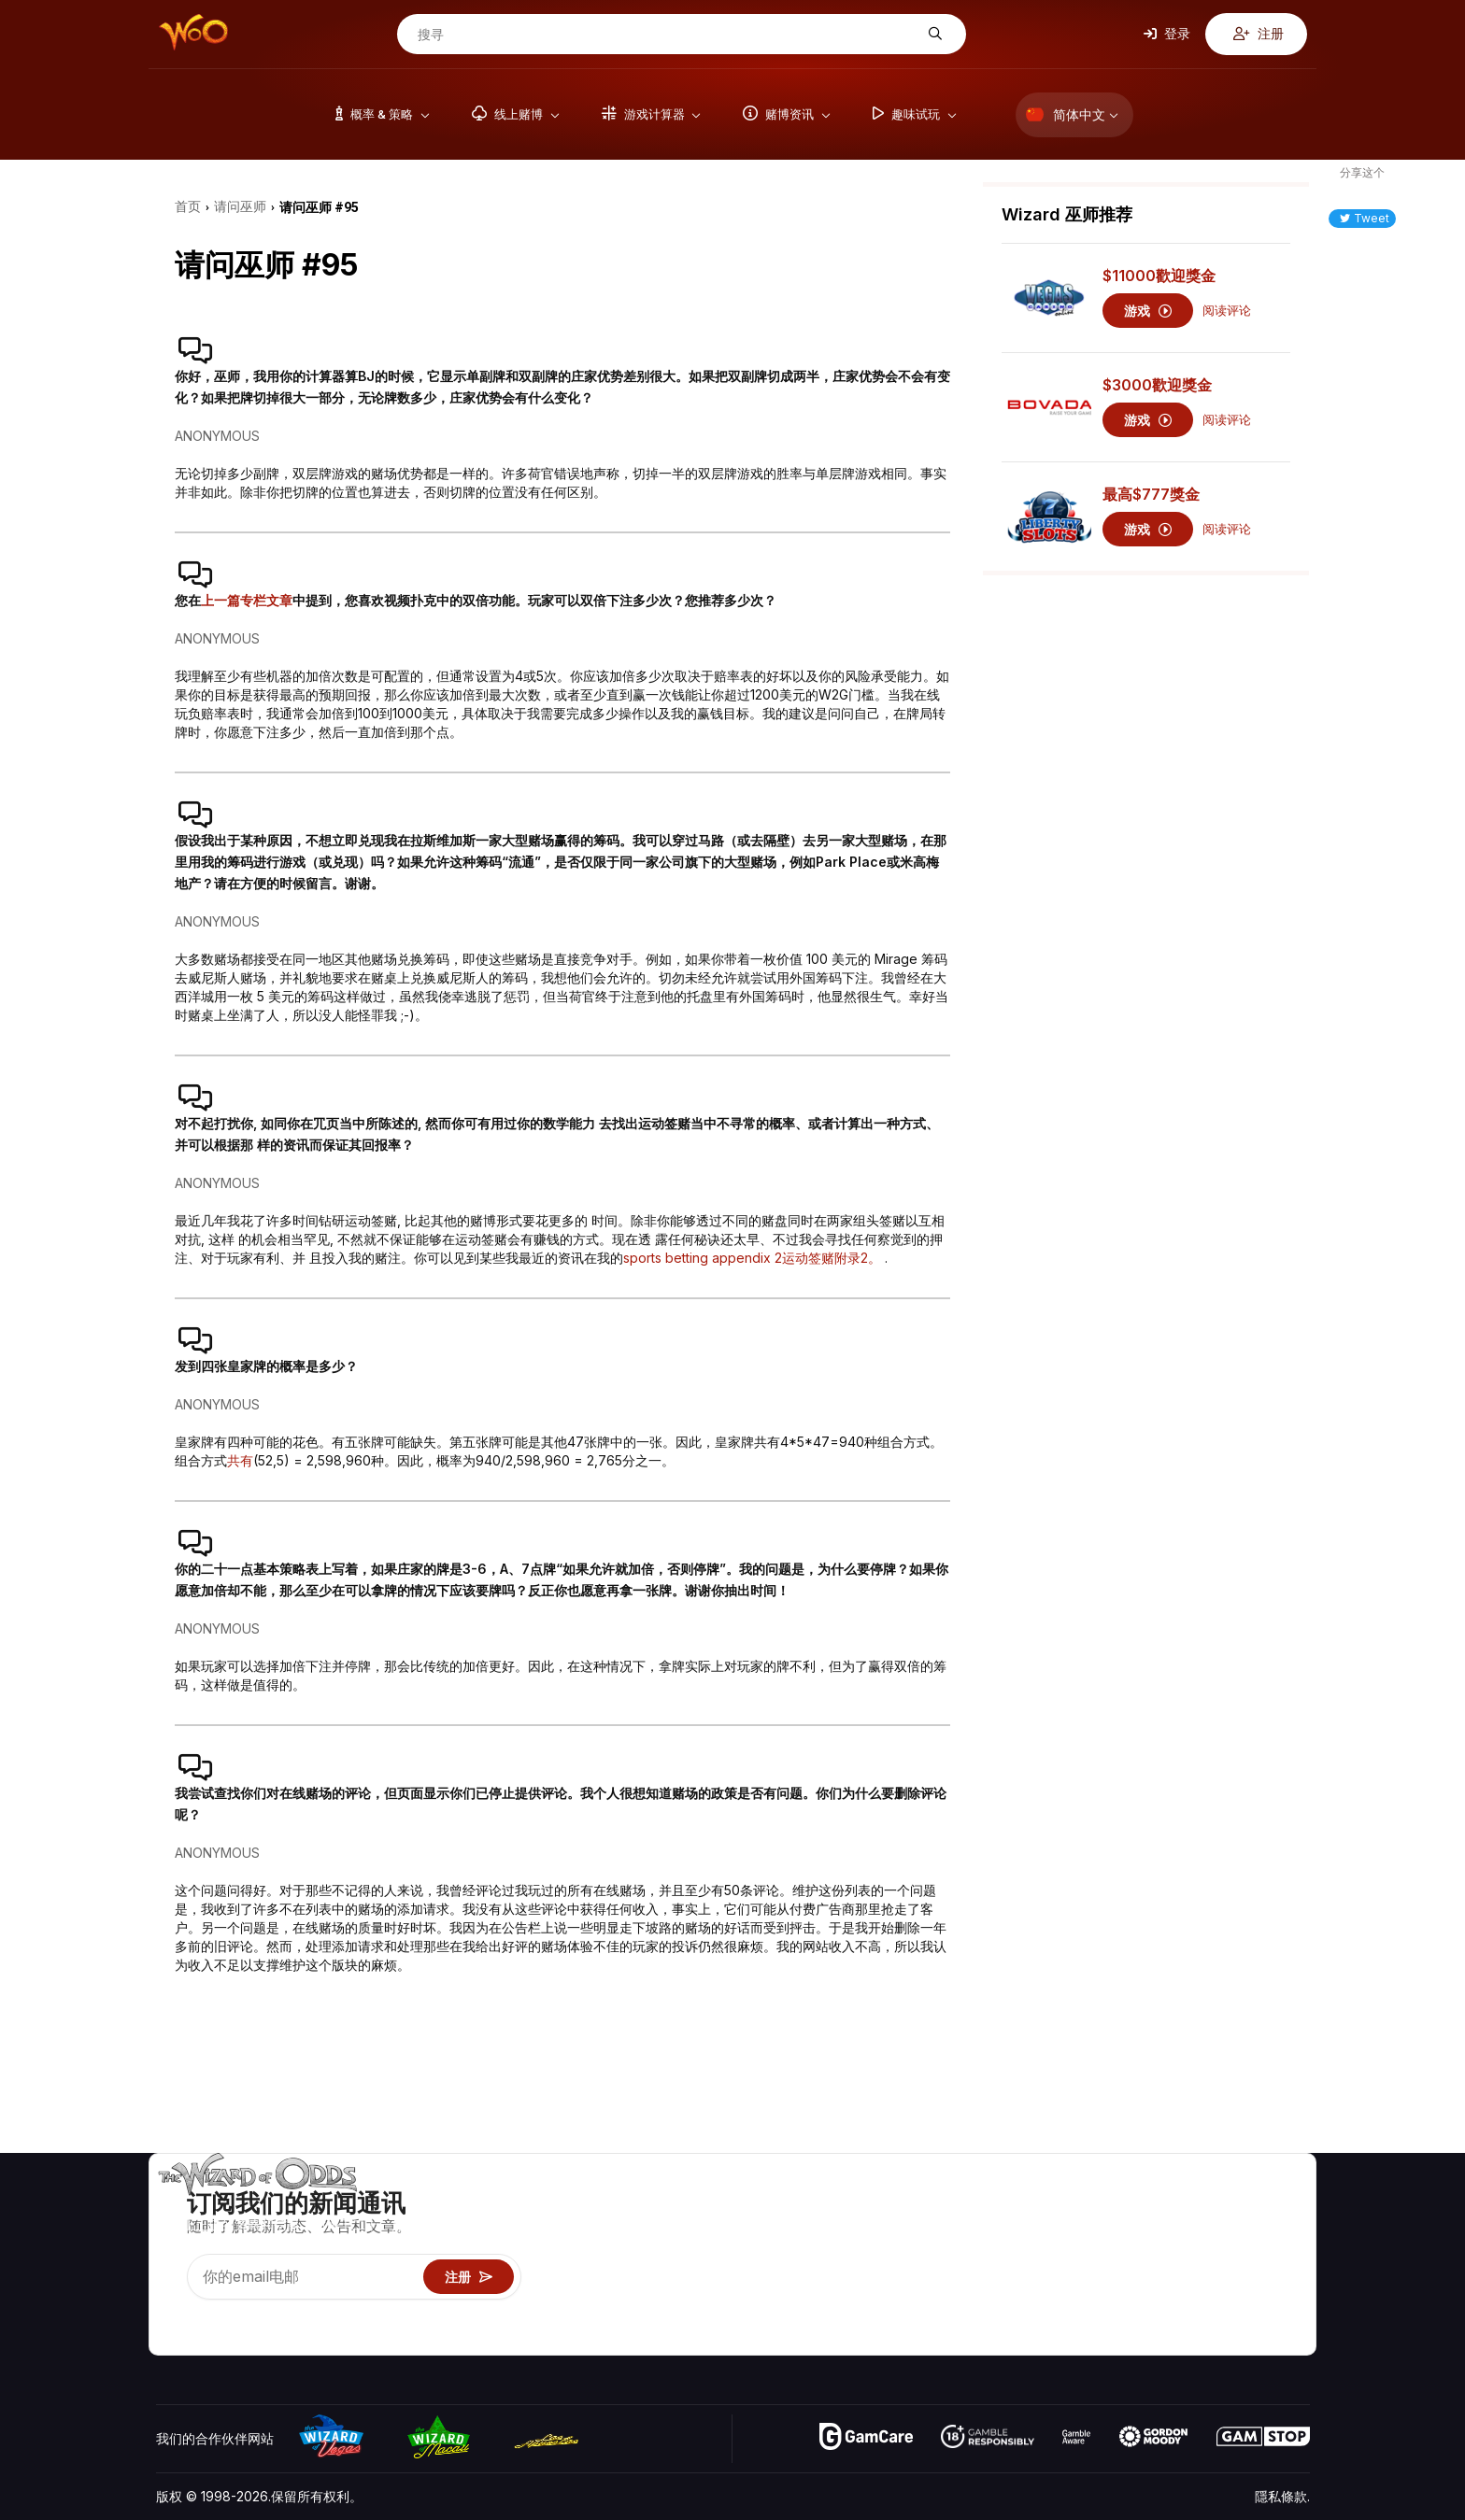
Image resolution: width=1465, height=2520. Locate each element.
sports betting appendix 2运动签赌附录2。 (754, 1258)
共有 (240, 1460)
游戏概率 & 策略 (1083, 2205)
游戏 (1148, 311)
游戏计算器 (1069, 2232)
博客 (1271, 2232)
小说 (1271, 2286)
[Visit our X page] (213, 2317)
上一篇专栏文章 (246, 600)
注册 (1258, 33)
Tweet (1365, 218)
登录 (1167, 33)
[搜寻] (667, 34)
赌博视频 (1284, 2205)
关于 (1190, 2205)
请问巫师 (1062, 2340)
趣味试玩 (1062, 2286)
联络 (1190, 2232)
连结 (1190, 2259)
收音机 (1196, 2313)
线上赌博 (1062, 2313)
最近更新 (1203, 2286)
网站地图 (1284, 2259)
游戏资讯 (1062, 2259)
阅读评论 (1226, 310)
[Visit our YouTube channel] (172, 2317)
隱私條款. (1282, 2496)
